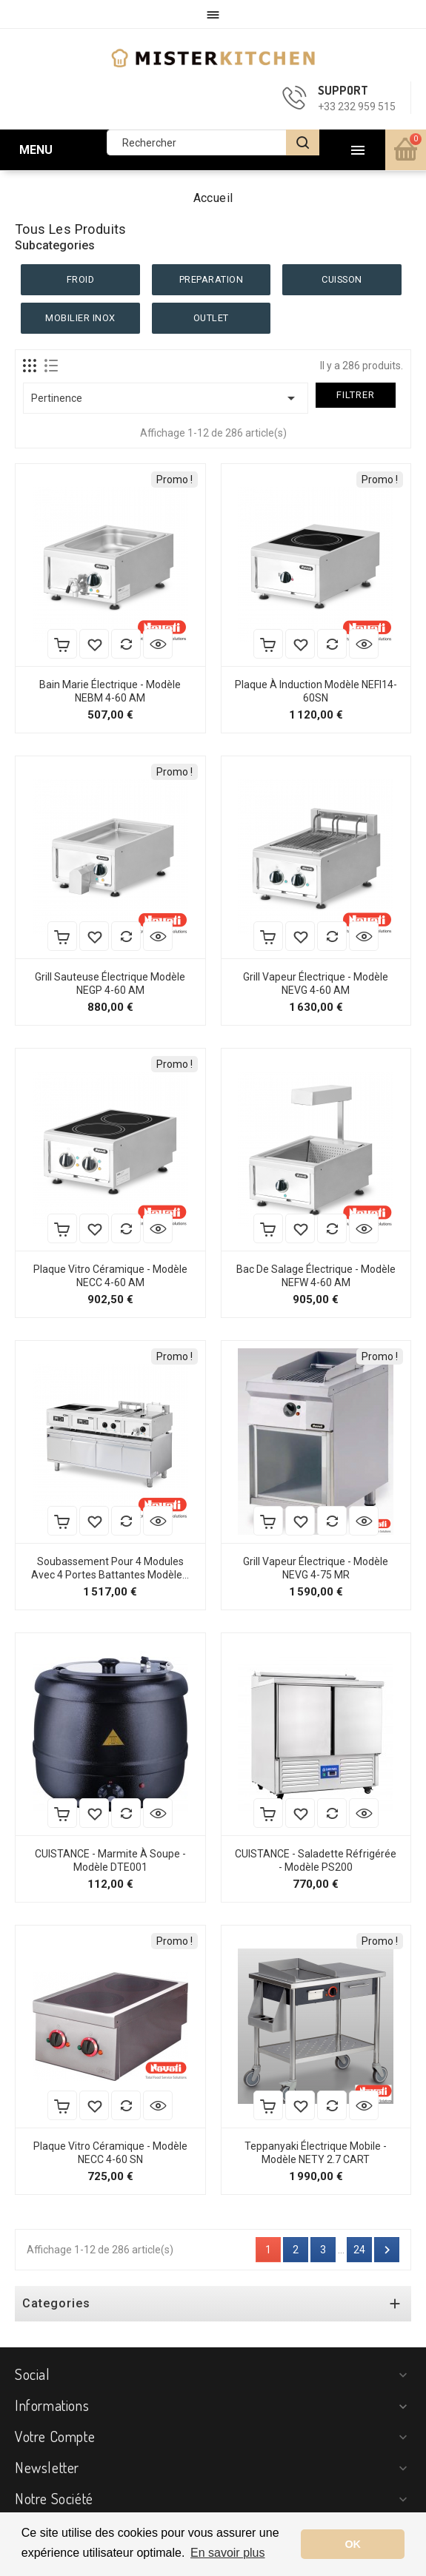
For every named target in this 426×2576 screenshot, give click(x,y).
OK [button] (353, 2544)
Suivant (387, 2250)
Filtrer (355, 394)
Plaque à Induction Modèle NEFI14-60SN (316, 691)
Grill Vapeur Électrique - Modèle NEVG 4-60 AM (315, 983)
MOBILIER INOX (80, 317)
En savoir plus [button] (227, 2552)
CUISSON (342, 279)
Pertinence (165, 398)
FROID (81, 279)
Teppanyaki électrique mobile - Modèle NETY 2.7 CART (315, 2152)
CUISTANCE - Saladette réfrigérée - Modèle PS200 (315, 1860)
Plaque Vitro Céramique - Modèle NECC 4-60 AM (110, 1275)
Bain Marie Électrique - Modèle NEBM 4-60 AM (110, 691)
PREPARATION (211, 279)
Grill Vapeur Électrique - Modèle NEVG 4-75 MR (315, 1568)
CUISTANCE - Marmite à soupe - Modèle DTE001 (110, 1860)
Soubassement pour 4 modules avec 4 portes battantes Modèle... (110, 1568)
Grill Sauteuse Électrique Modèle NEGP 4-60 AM (110, 983)
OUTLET (211, 317)
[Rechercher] (213, 142)
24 (359, 2250)
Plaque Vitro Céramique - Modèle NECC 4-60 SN (110, 2152)
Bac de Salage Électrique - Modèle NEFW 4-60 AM (316, 1275)
